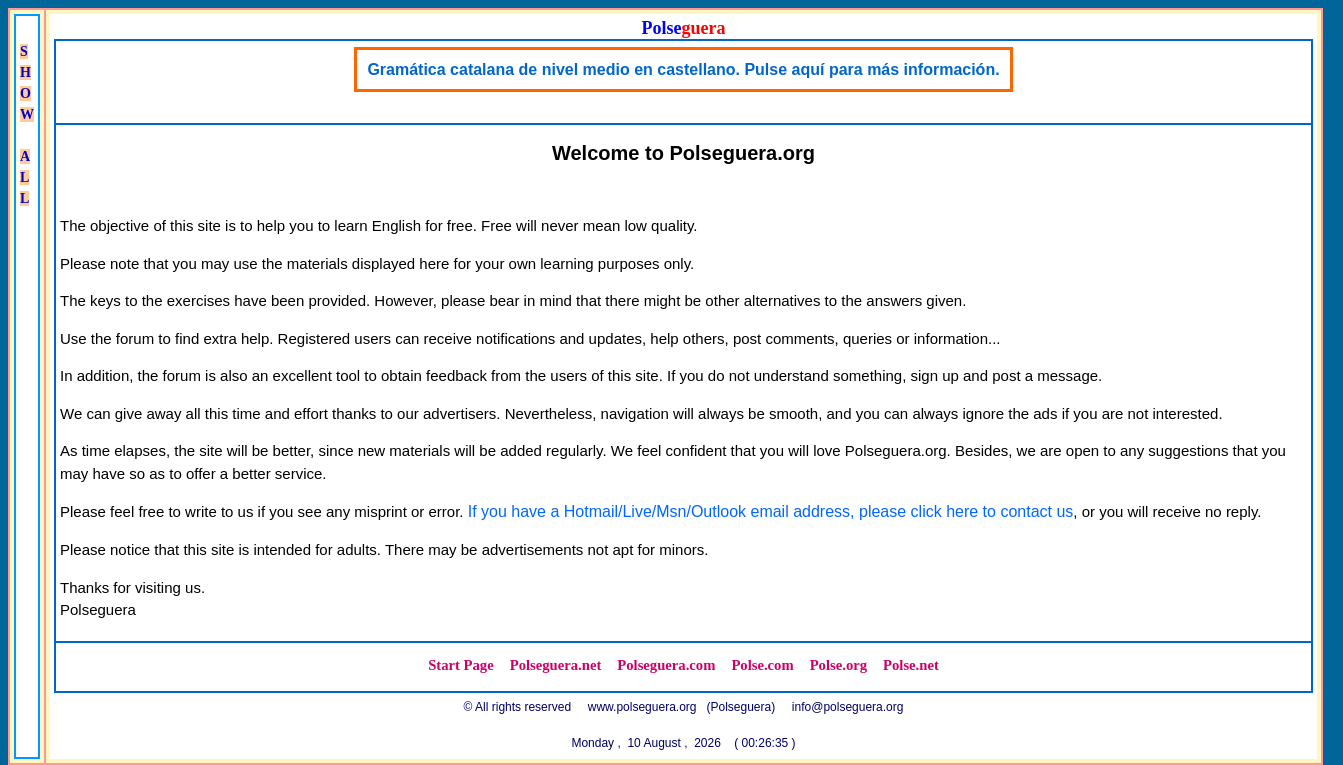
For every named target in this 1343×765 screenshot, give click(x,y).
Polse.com (762, 665)
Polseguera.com (666, 665)
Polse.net (911, 665)
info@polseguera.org (848, 707)
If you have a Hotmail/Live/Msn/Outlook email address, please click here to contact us (771, 511)
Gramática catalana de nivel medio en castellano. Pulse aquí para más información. (683, 69)
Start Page (461, 665)
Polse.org (838, 665)
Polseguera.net (556, 665)
